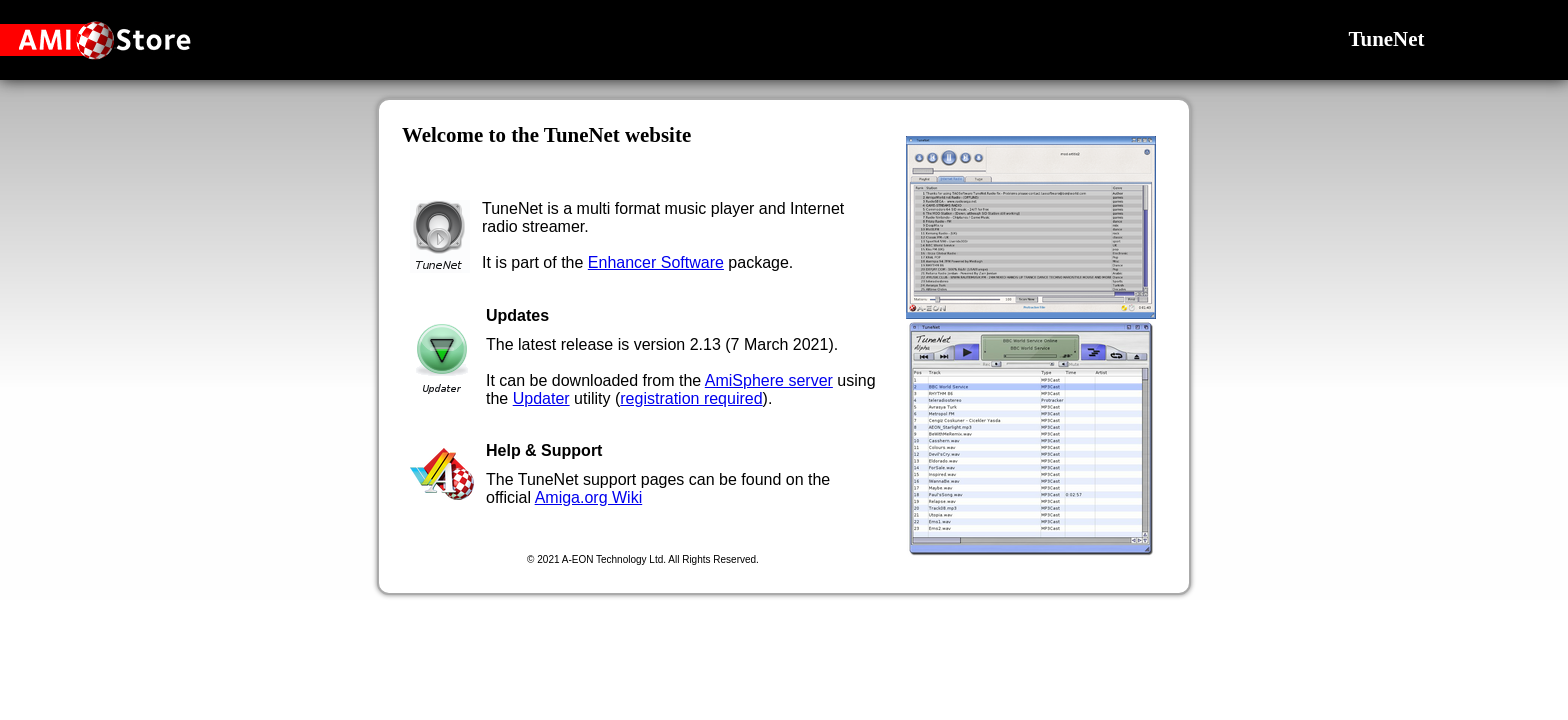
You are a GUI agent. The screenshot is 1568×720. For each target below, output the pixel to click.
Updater (541, 398)
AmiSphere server (769, 380)
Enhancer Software (656, 262)
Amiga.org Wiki (589, 497)
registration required (691, 398)
